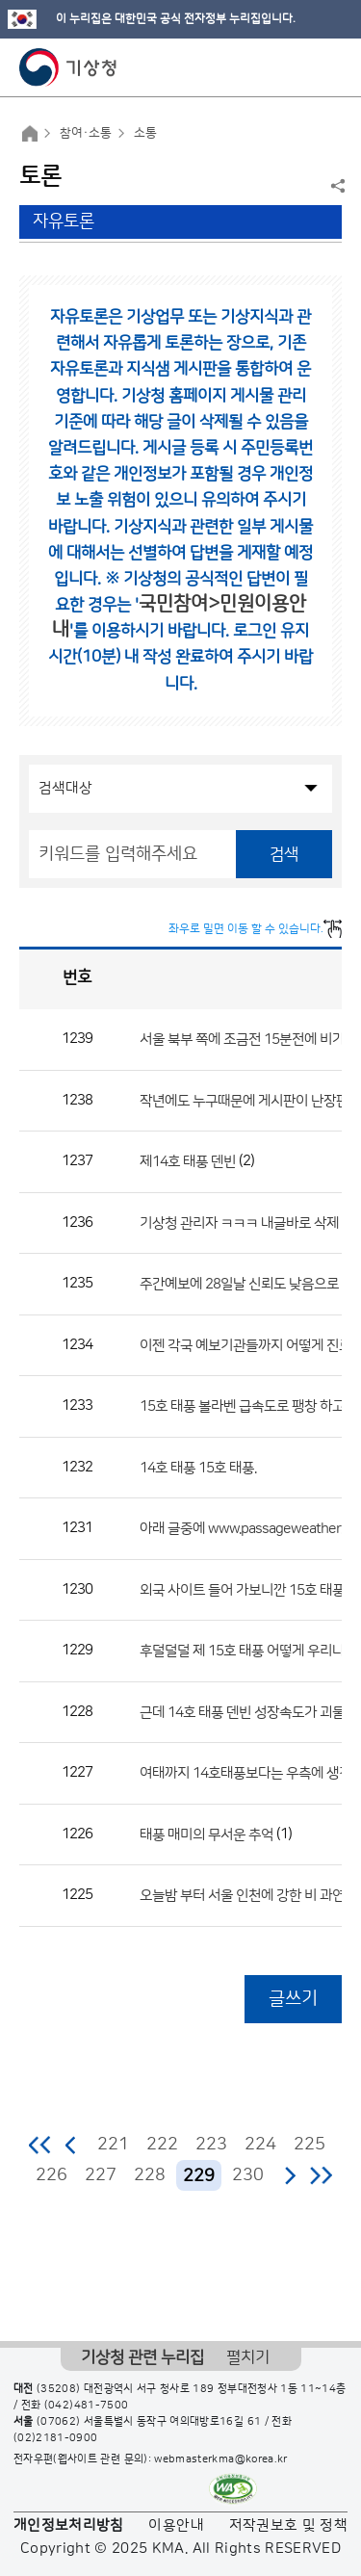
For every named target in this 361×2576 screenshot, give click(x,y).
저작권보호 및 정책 (288, 2525)
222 (162, 2144)
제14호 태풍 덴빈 (188, 1162)
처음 (41, 2144)
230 (248, 2175)
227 (100, 2175)
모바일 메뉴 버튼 (330, 67)
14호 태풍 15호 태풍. (198, 1467)
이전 (71, 2144)
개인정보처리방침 (68, 2525)
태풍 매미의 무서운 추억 (206, 1834)
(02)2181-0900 (55, 2438)
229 (199, 2176)
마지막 (321, 2175)
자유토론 (63, 221)
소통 (145, 133)
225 (309, 2144)
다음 (290, 2175)
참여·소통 (86, 133)
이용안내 (175, 2525)
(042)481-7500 (86, 2405)
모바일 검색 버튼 (299, 67)
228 (150, 2175)
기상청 (68, 67)
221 (113, 2144)
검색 (284, 854)
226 (51, 2175)
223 (211, 2144)
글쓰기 (293, 1999)
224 (260, 2144)
